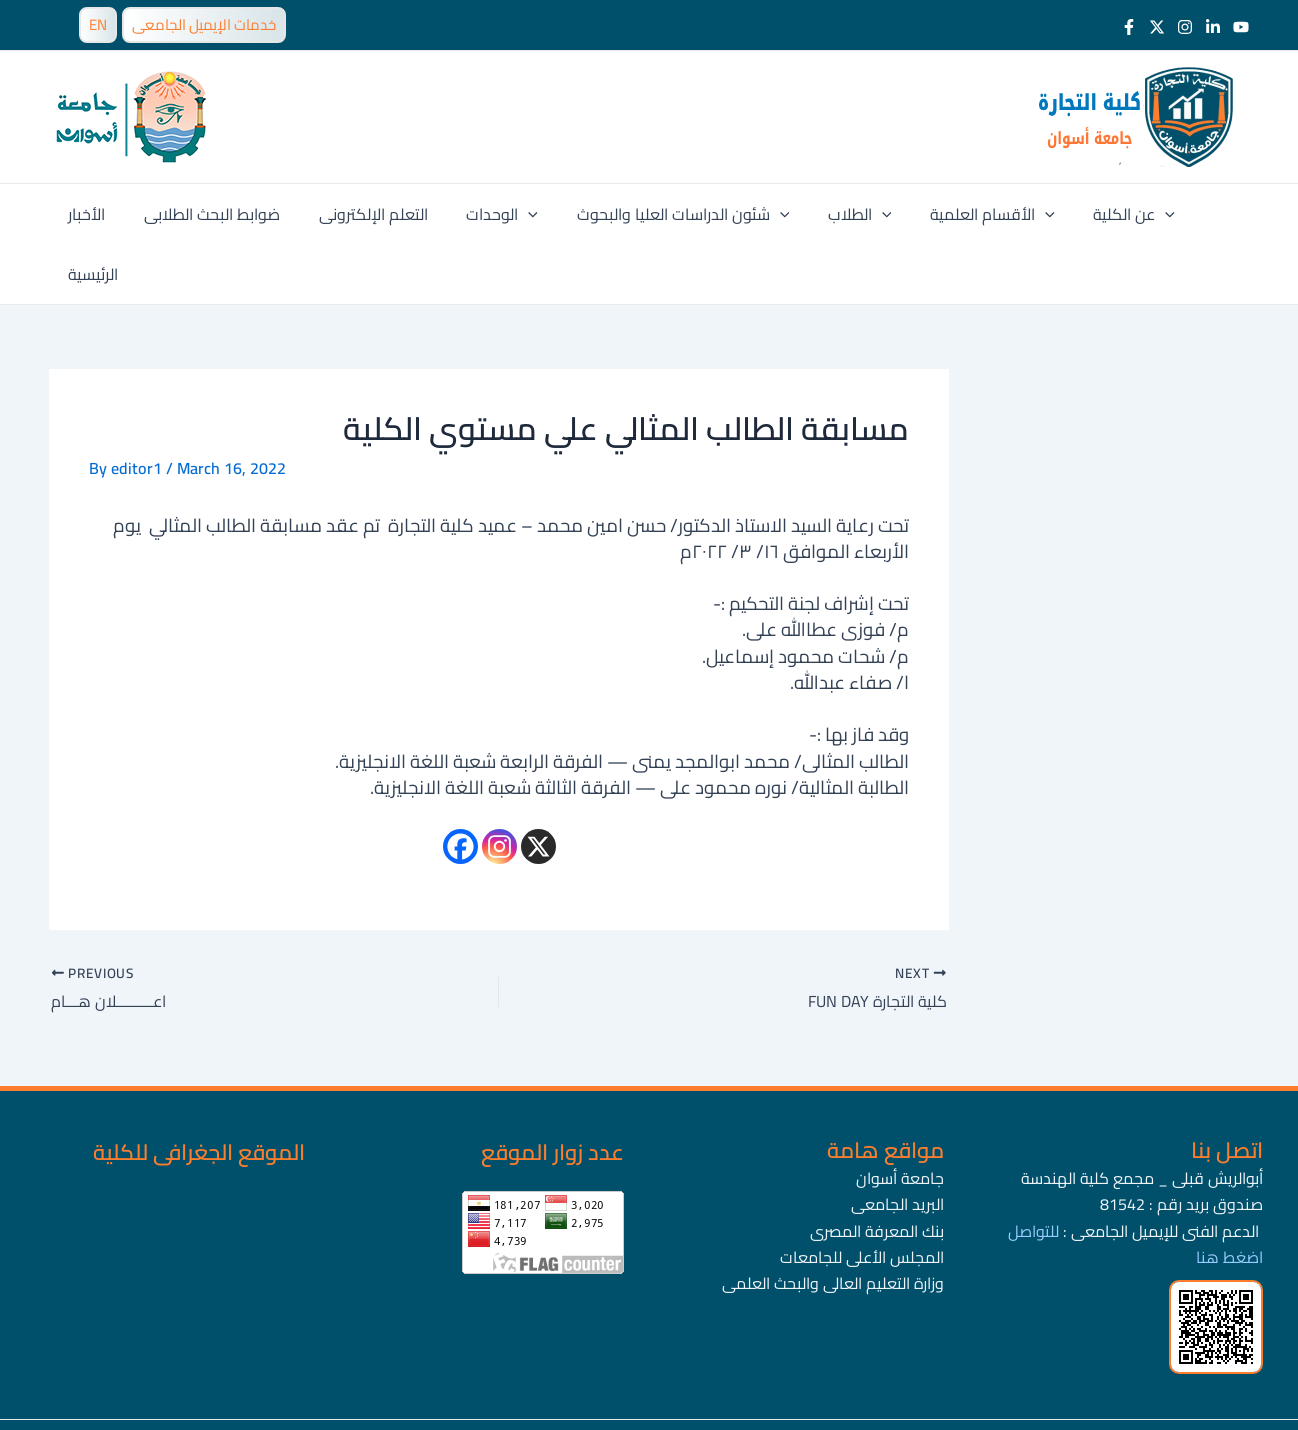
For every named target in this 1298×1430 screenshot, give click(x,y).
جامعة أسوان (900, 1118)
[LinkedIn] (1213, 27)
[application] (518, 214)
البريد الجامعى (897, 1144)
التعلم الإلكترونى (369, 214)
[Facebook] (1129, 27)
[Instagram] (1185, 27)
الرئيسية (1195, 214)
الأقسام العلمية (962, 214)
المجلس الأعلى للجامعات (862, 1197)
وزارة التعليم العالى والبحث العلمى (833, 1223)
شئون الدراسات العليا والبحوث (666, 214)
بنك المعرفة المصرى (877, 1171)
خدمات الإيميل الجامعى (204, 24)
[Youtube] (1241, 27)
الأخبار (96, 214)
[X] (538, 786)
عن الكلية (1097, 214)
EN (98, 24)
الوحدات (492, 214)
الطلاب (836, 214)
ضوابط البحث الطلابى (215, 214)
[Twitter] (1157, 27)
